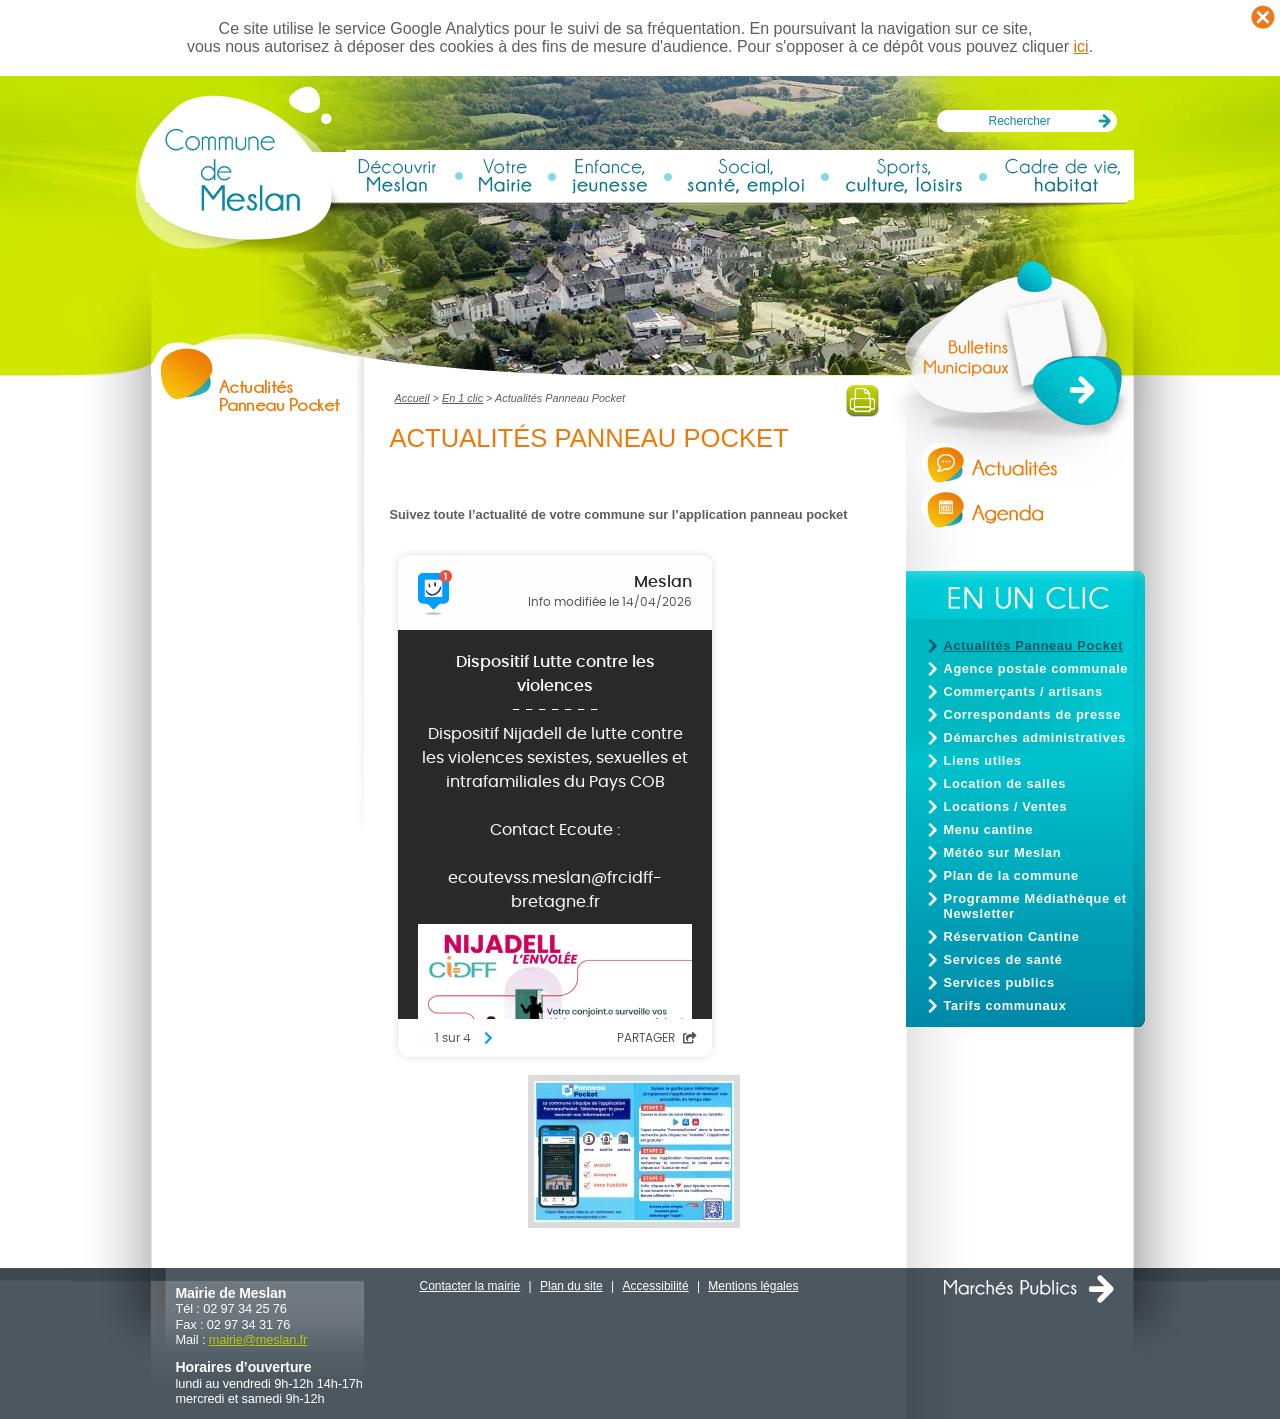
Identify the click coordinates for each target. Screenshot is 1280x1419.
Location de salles (1005, 783)
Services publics (999, 982)
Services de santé (1003, 959)
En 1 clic (462, 398)
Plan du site (571, 1286)
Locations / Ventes (1006, 806)
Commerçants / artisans (1023, 691)
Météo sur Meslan (1003, 852)
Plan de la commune (1011, 875)
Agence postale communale (1036, 668)
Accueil (412, 398)
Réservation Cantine (1012, 936)
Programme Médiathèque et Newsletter (1035, 906)
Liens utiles (983, 760)
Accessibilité (656, 1286)
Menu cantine (988, 829)
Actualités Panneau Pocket (1034, 645)
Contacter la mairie (470, 1286)
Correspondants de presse (1033, 714)
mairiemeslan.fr (258, 1339)
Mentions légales (753, 1286)
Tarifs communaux (1005, 1005)
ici (1081, 46)
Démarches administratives (1035, 737)
